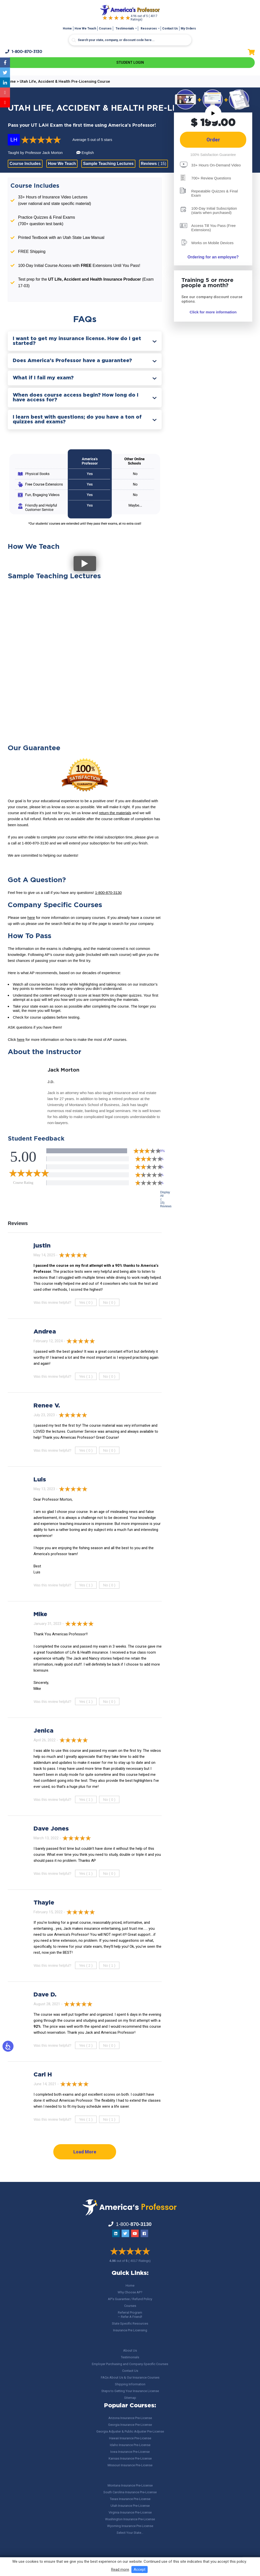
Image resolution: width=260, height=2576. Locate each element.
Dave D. (45, 1995)
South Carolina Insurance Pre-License (130, 2493)
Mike (40, 1615)
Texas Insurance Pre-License (130, 2500)
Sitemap (130, 2399)
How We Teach (85, 28)
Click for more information (213, 313)
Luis (40, 1480)
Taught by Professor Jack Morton (36, 153)
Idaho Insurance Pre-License (130, 2446)
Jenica (44, 1732)
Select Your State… (130, 2534)
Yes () (86, 1303)
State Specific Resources (130, 2324)
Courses (105, 28)
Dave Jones (51, 1830)
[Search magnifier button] (73, 40)
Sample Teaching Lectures (108, 164)
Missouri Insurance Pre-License (130, 2466)
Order (213, 141)
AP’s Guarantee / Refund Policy (130, 2300)
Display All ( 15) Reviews (161, 1200)
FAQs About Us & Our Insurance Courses (130, 2378)
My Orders (188, 28)
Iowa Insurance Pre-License (130, 2453)
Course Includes (25, 164)
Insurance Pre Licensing (130, 2331)
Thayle (44, 1904)
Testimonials (125, 28)
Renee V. (47, 1406)
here (31, 918)
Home (67, 28)
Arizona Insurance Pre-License (130, 2419)
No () (109, 1303)
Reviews (153, 164)
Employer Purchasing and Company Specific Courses (130, 2365)
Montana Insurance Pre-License (130, 2486)
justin (42, 1247)
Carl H (43, 2075)
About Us (130, 2351)
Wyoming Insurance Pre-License (130, 2527)
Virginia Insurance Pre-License (130, 2513)
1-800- (23, 51)
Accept (139, 2569)
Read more (120, 2569)
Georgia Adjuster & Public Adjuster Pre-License (130, 2432)
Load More (84, 2152)
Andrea (45, 1332)
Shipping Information (130, 2385)
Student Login (130, 63)
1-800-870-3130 (108, 893)
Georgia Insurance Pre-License (130, 2426)
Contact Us (170, 28)
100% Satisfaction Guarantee (213, 156)
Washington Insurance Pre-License (130, 2520)
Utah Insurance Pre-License (130, 2507)
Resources (149, 28)
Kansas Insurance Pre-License (130, 2459)
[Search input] (130, 39)
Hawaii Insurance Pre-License (130, 2439)
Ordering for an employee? (212, 258)
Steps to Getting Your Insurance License (130, 2392)
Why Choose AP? (130, 2293)
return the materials (115, 814)
